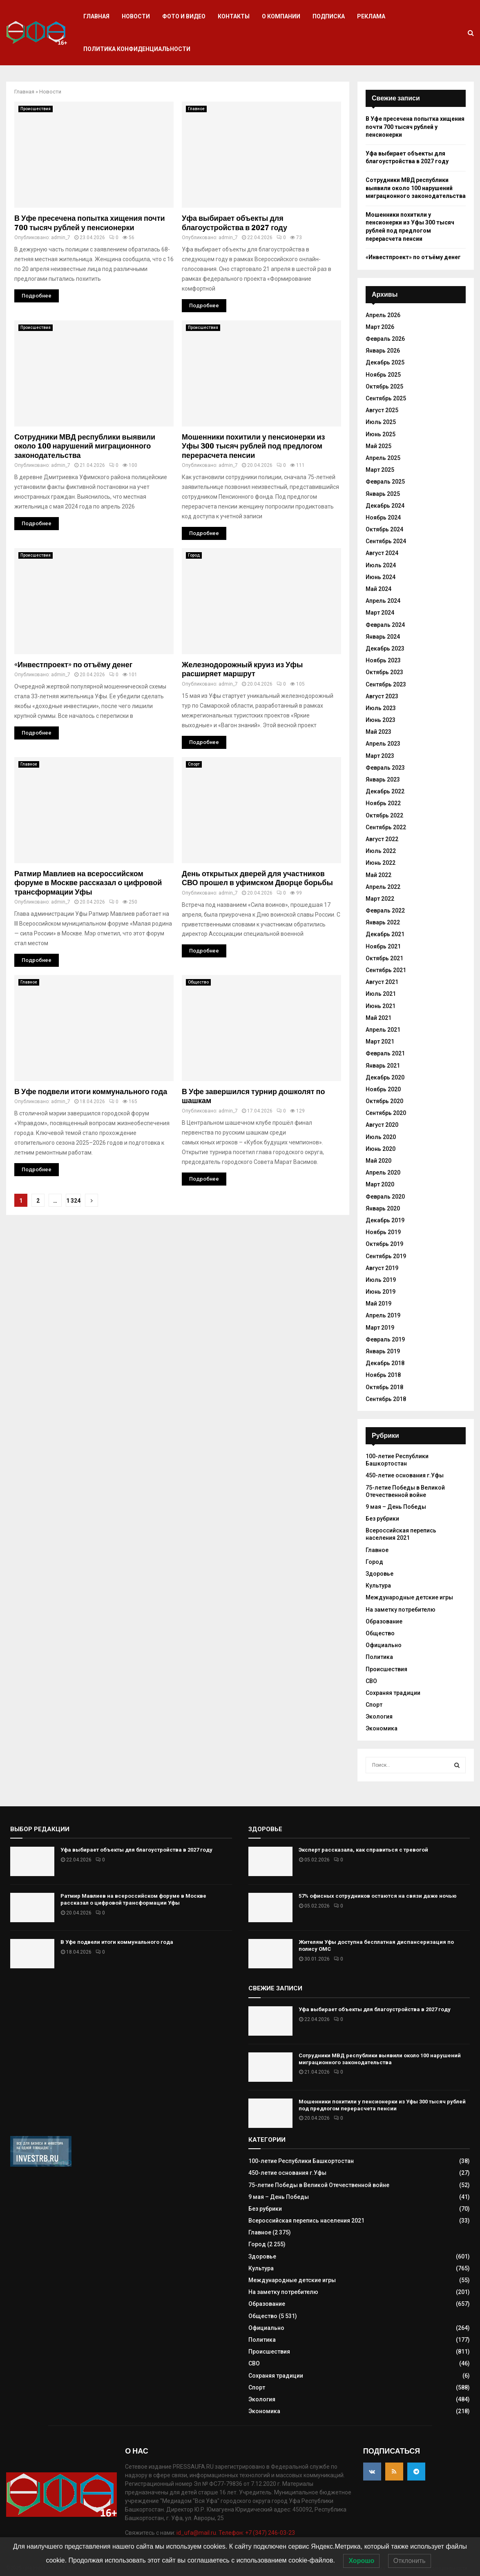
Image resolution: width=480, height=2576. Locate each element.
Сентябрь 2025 (386, 398)
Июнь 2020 (380, 1149)
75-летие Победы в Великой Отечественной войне (318, 2185)
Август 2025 (382, 410)
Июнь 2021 (380, 1006)
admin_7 (60, 237)
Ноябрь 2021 (383, 946)
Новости (136, 16)
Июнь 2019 (380, 1291)
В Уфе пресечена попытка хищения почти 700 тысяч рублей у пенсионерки (89, 223)
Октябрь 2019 (384, 1244)
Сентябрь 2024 (386, 541)
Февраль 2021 (385, 1053)
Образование (384, 1621)
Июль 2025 (381, 422)
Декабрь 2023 (385, 648)
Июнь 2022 (380, 862)
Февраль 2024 (385, 625)
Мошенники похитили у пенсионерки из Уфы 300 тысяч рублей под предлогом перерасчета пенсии (253, 446)
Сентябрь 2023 (386, 684)
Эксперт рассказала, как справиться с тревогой (363, 1850)
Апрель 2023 (383, 743)
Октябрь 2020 (384, 1101)
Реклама (371, 16)
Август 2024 (382, 553)
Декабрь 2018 (385, 1363)
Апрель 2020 (383, 1172)
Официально (384, 1645)
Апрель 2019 (383, 1315)
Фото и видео (183, 16)
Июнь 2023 (380, 720)
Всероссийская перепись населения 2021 (401, 1534)
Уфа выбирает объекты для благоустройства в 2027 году (234, 223)
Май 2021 (378, 1018)
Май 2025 (378, 446)
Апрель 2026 (383, 315)
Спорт (194, 764)
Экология (379, 1716)
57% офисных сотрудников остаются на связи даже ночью (378, 1896)
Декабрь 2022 (385, 791)
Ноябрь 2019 (383, 1232)
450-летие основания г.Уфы (405, 1475)
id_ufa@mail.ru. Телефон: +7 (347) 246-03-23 (235, 2532)
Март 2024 (380, 612)
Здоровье (379, 1573)
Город (194, 555)
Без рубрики (382, 1518)
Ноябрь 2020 (383, 1089)
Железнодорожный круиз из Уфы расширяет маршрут (242, 669)
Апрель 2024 (383, 600)
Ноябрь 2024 (383, 517)
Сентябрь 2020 (386, 1113)
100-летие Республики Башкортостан (397, 1460)
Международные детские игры (409, 1597)
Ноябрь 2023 (383, 660)
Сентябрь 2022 (386, 827)
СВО (371, 1681)
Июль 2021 (381, 993)
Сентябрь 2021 (386, 970)
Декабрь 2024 (385, 505)
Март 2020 (380, 1184)
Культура (378, 1585)
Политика (379, 1657)
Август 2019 (382, 1268)
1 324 (73, 1200)
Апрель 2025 (383, 458)
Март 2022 (380, 898)
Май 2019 (378, 1303)
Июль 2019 (381, 1280)
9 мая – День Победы (396, 1506)
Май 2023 (378, 731)
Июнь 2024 (380, 577)
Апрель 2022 (383, 887)
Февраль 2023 (385, 767)
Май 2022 (378, 875)
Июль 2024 (381, 565)
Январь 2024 (383, 636)
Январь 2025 (383, 494)
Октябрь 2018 (384, 1387)
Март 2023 (380, 756)
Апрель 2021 (383, 1029)
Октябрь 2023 (384, 672)
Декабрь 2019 (385, 1220)
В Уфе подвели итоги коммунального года (90, 1091)
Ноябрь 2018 (383, 1375)
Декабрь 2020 (385, 1077)
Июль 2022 (381, 851)
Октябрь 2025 (384, 386)
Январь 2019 (383, 1351)
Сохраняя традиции (393, 1693)
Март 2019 (380, 1327)
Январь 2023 (383, 779)
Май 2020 (378, 1160)
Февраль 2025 (385, 481)
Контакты (234, 16)
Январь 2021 (383, 1065)
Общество (198, 982)
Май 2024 (378, 589)
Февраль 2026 (385, 338)
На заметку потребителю (400, 1609)
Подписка (329, 16)
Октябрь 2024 (384, 529)
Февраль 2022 (385, 910)
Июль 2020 (381, 1137)
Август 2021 (382, 982)
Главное (196, 109)
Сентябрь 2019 (386, 1256)
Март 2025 (380, 469)
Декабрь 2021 (385, 934)
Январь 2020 (383, 1208)
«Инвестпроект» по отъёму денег (73, 664)
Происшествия (35, 109)
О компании (281, 16)
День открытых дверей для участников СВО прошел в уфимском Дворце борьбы (257, 878)
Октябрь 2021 (384, 958)
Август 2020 (382, 1124)
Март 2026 (380, 327)
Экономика (381, 1728)
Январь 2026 (383, 350)
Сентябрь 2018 (386, 1399)
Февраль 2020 (385, 1196)
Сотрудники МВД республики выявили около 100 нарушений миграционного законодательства (84, 446)
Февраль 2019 (385, 1339)
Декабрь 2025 (385, 362)
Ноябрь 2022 (383, 803)
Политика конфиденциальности (136, 49)
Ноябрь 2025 (383, 374)
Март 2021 (380, 1041)
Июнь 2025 (380, 434)
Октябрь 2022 (384, 815)
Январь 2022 (383, 922)
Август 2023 (382, 696)
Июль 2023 (381, 708)
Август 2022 (382, 839)
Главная (96, 16)
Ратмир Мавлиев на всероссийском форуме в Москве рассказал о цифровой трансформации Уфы (88, 883)
